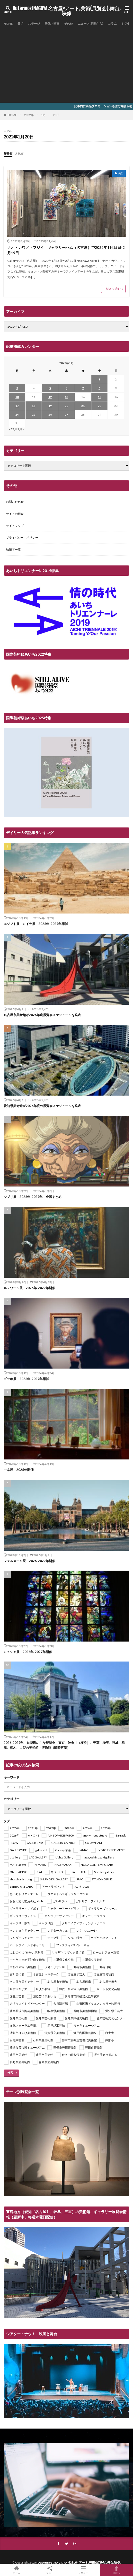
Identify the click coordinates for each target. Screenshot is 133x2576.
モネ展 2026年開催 (19, 1470)
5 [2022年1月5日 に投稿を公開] (50, 388)
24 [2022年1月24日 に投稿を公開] (17, 414)
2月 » (21, 429)
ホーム (16, 2570)
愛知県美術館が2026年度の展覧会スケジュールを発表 (42, 1106)
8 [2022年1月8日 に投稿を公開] (99, 388)
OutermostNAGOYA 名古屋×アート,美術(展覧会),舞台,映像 (67, 11)
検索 (10, 2072)
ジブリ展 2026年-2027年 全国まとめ (33, 1197)
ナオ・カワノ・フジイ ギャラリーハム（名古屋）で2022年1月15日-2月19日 (66, 250)
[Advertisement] (66, 63)
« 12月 (13, 429)
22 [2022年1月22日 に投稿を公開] (99, 406)
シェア (50, 2570)
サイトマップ (15, 525)
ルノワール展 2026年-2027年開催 (29, 1288)
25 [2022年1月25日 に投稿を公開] (33, 414)
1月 (43, 115)
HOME (8, 23)
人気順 (19, 154)
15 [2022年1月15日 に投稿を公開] (99, 397)
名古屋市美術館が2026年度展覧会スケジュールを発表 (42, 1015)
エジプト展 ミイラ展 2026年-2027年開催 (36, 924)
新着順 (8, 154)
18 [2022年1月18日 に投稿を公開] (33, 406)
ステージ (34, 23)
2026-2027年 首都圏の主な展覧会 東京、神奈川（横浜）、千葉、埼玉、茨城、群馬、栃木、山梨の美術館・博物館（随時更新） (64, 1745)
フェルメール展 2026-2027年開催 (29, 1561)
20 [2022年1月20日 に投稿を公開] (66, 406)
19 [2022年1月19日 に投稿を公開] (50, 406)
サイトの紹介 (15, 513)
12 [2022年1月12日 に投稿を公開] (50, 397)
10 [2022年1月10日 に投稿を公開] (17, 397)
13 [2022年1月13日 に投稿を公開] (66, 397)
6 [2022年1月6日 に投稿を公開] (66, 388)
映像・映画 (52, 23)
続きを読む (113, 289)
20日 (56, 115)
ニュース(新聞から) (90, 23)
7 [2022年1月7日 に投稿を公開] (83, 388)
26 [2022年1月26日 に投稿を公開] (50, 414)
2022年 (29, 115)
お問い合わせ (15, 502)
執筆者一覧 (13, 549)
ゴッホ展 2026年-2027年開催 (26, 1379)
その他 (68, 23)
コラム (112, 23)
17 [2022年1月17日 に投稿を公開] (17, 406)
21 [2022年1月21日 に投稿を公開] (83, 406)
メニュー (83, 2570)
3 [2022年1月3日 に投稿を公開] (17, 388)
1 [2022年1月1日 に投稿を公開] (99, 379)
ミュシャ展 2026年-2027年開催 (28, 1652)
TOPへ (116, 2570)
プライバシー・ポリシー (22, 537)
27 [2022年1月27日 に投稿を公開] (66, 414)
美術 (20, 23)
